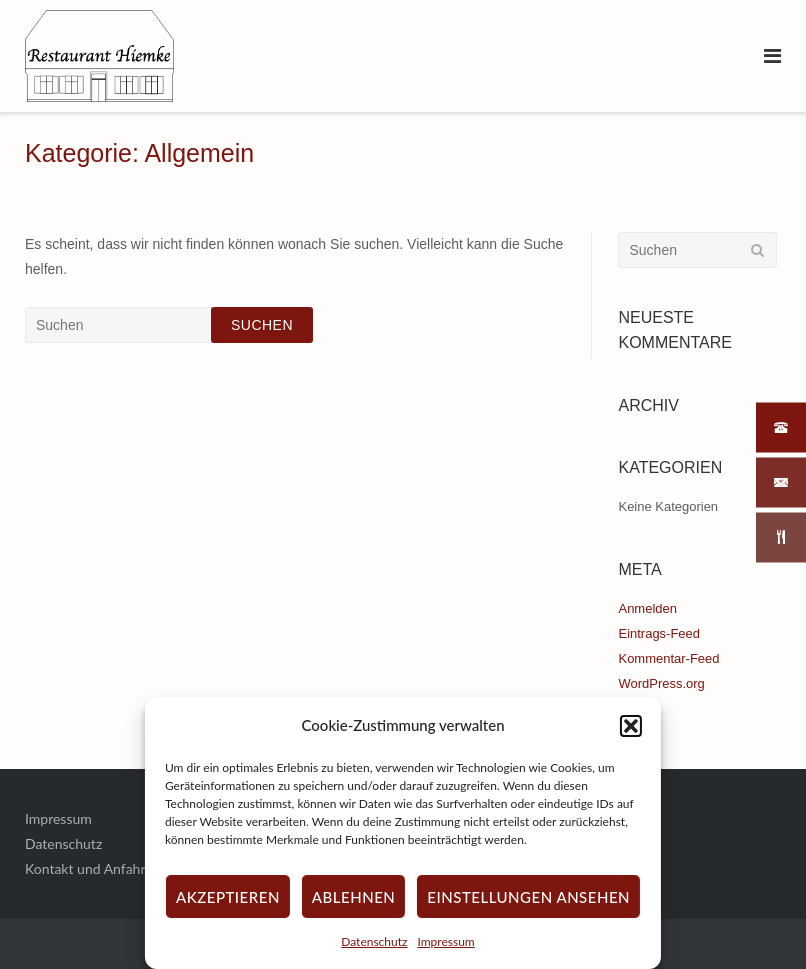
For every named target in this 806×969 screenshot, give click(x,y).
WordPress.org (661, 683)
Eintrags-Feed (659, 633)
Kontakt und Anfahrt (88, 868)
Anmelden (647, 608)
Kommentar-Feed (668, 658)
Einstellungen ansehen (528, 897)
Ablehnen (353, 897)
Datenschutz (374, 941)
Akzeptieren (228, 897)
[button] (631, 726)
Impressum (445, 941)
